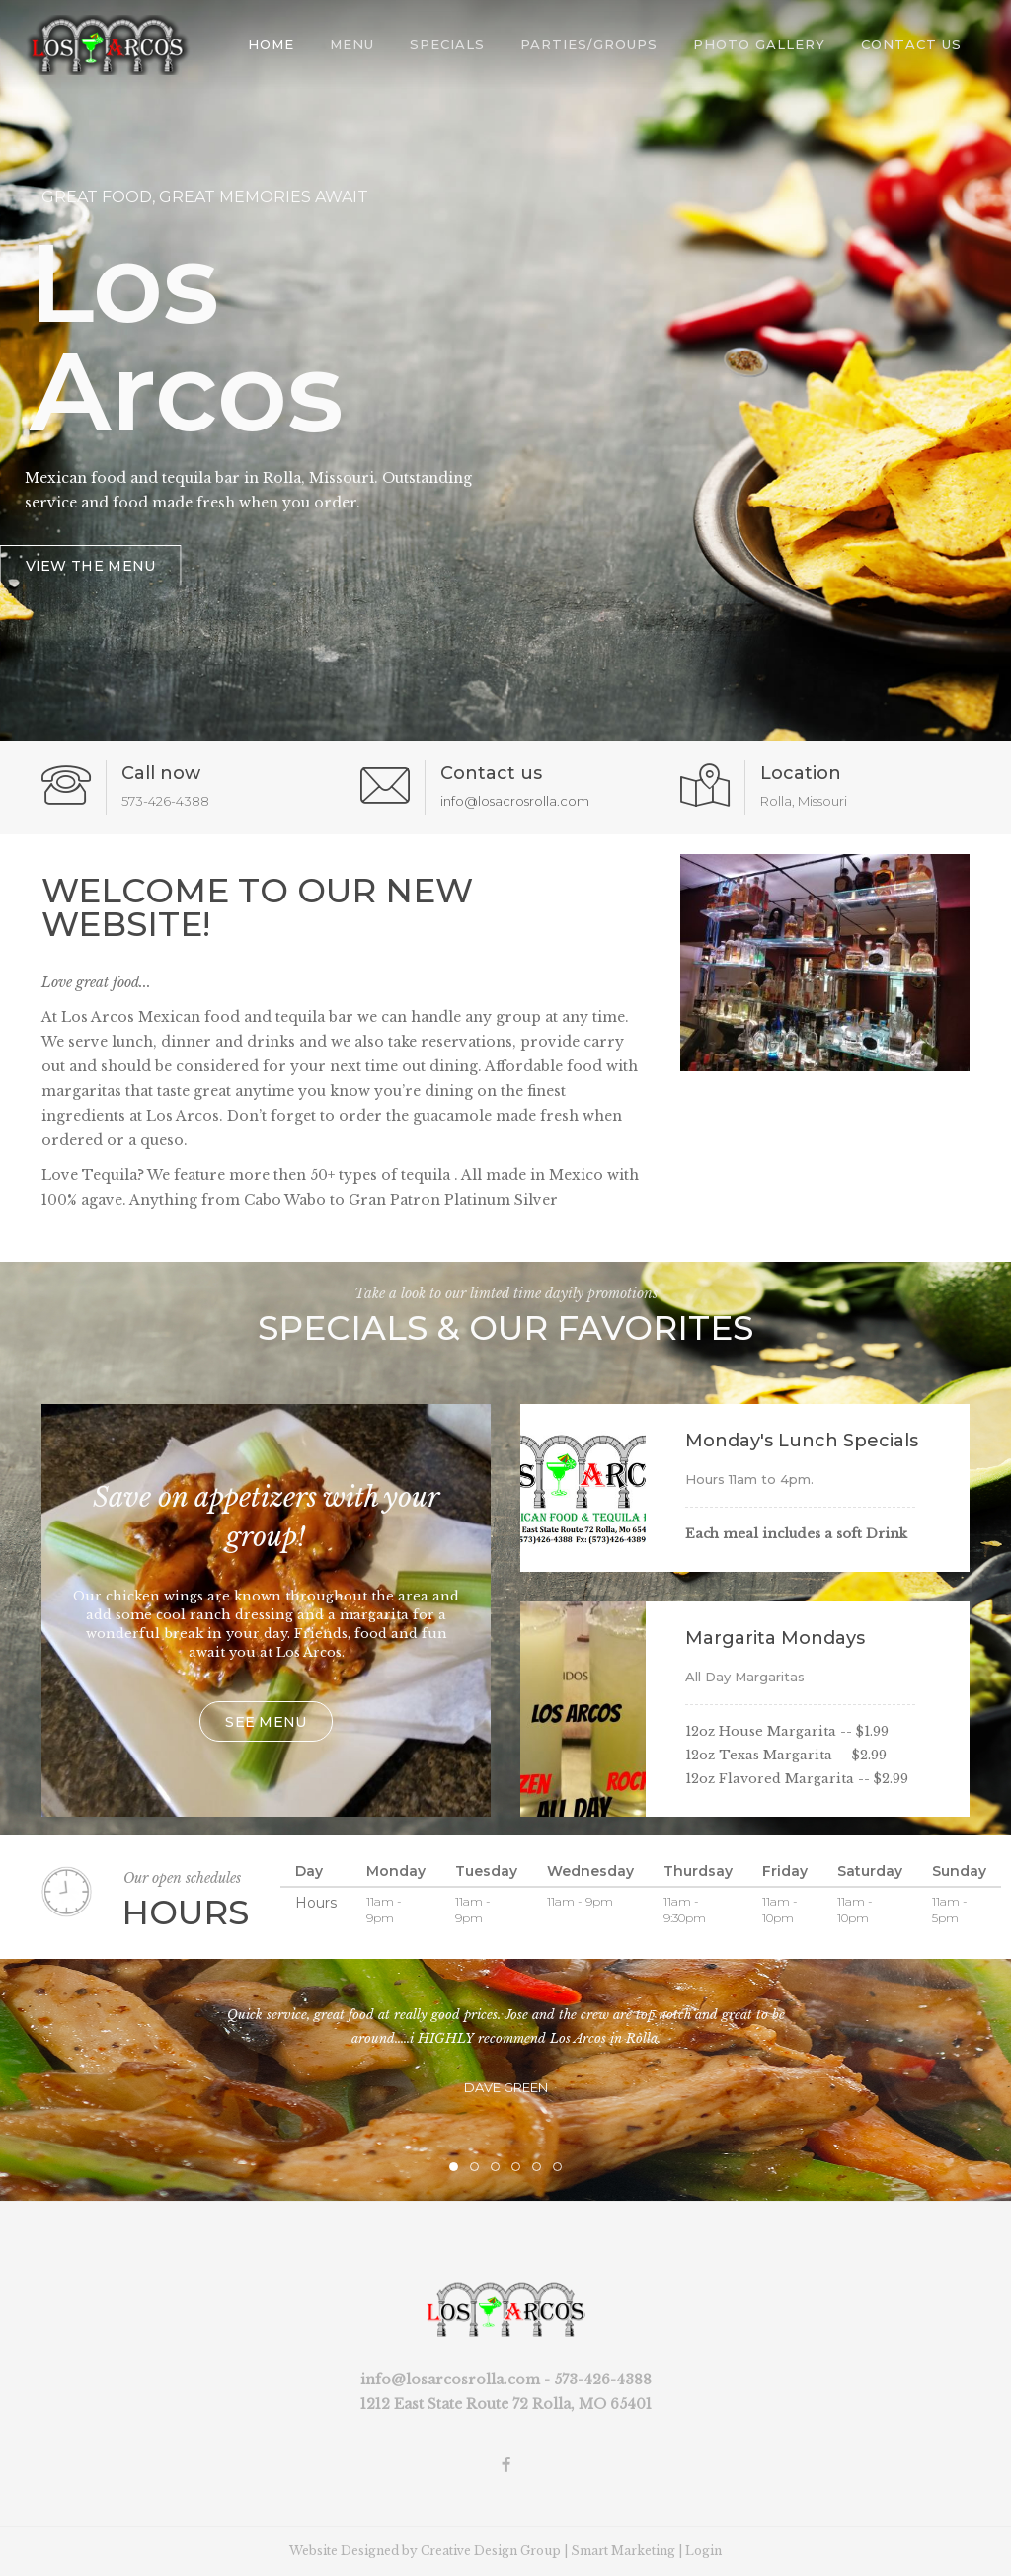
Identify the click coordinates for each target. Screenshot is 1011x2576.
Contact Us (911, 44)
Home (271, 44)
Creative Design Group (491, 2550)
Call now (160, 773)
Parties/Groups (589, 44)
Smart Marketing (623, 2550)
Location (800, 773)
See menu (265, 1722)
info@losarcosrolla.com (450, 2379)
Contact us (491, 773)
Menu (352, 44)
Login (703, 2550)
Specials (447, 44)
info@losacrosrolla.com (514, 801)
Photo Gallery (759, 44)
